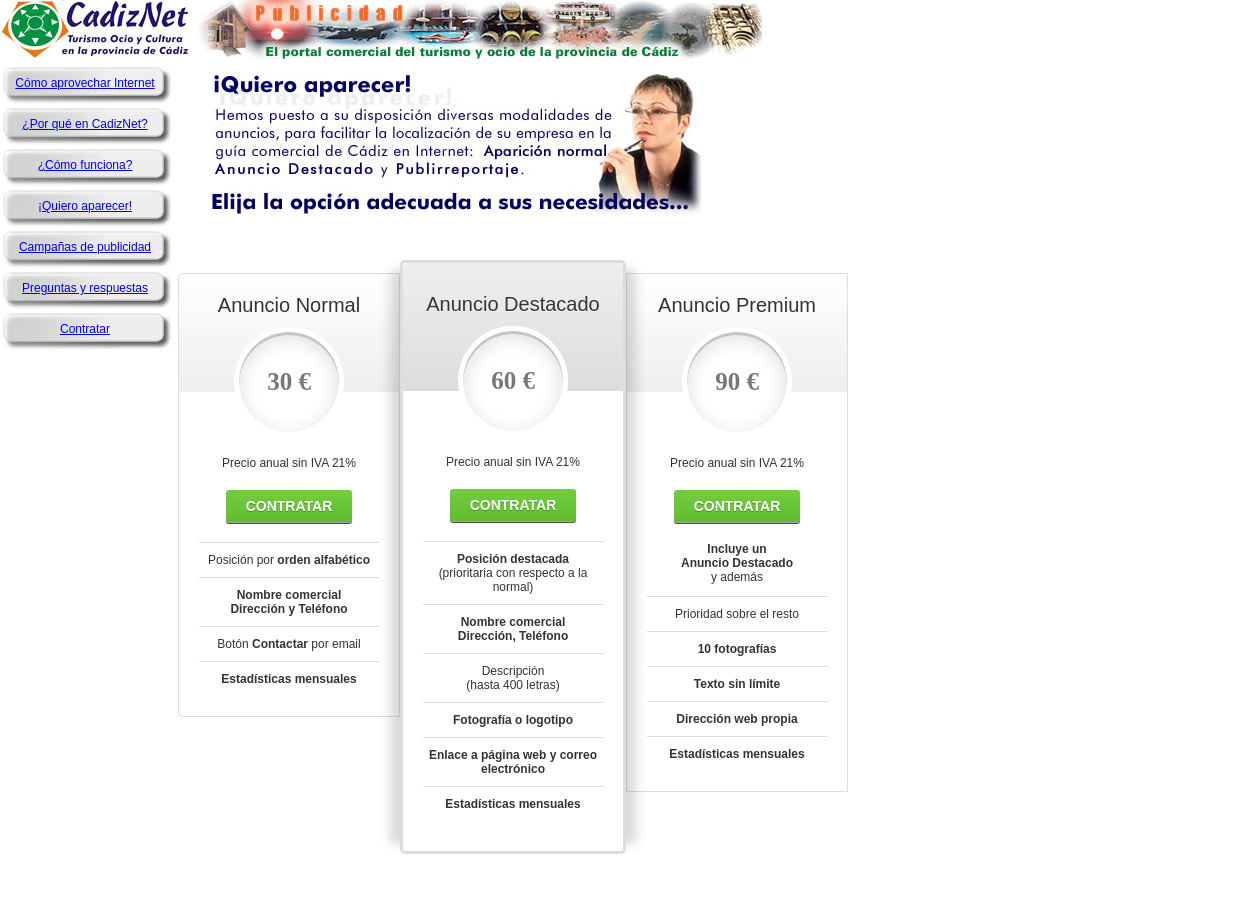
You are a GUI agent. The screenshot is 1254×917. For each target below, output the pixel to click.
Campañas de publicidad (85, 247)
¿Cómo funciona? (85, 165)
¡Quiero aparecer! (85, 206)
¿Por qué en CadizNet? (84, 124)
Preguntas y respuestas (85, 288)
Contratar (85, 329)
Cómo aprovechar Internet (84, 83)
